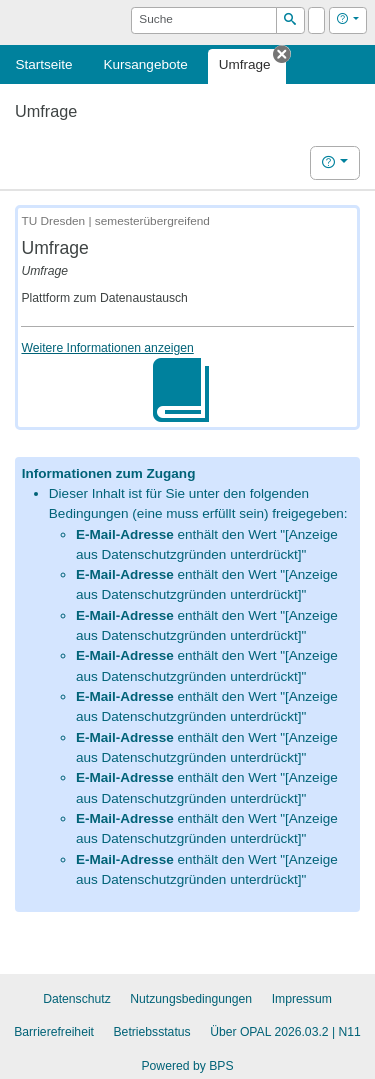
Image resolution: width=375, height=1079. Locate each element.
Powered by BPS (187, 1066)
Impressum (302, 999)
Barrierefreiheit (54, 1032)
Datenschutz (77, 999)
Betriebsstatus (152, 1032)
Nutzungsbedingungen (191, 999)
